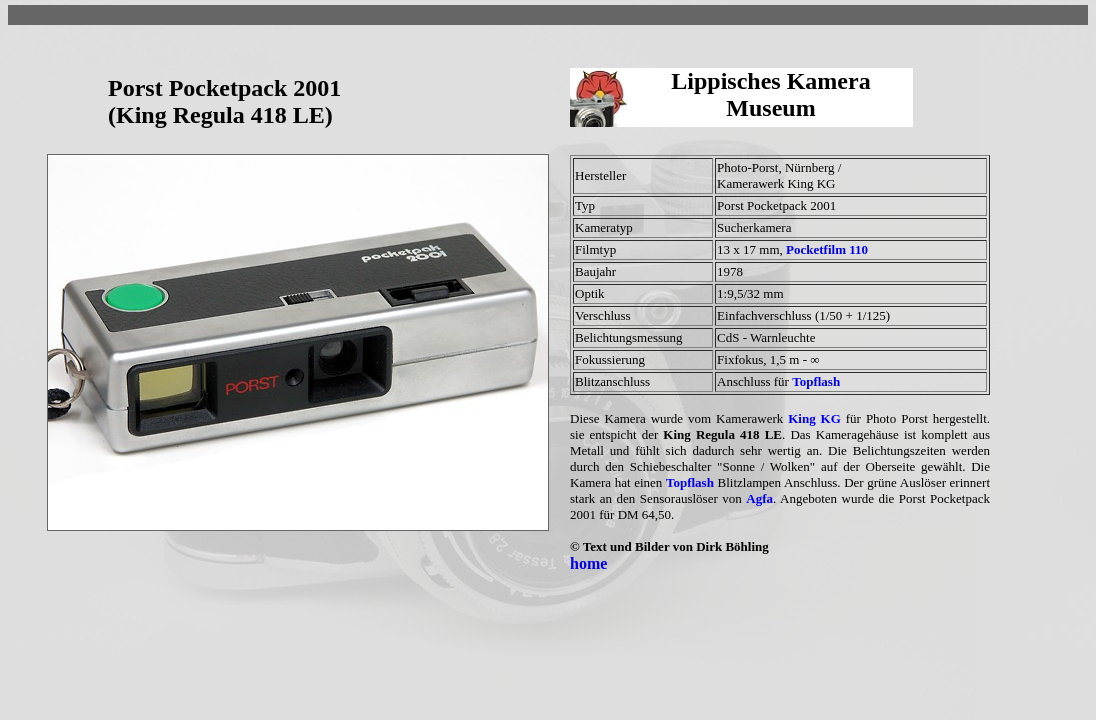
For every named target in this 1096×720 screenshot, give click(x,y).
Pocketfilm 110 (827, 249)
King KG (814, 418)
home (588, 563)
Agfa (759, 498)
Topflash (816, 381)
